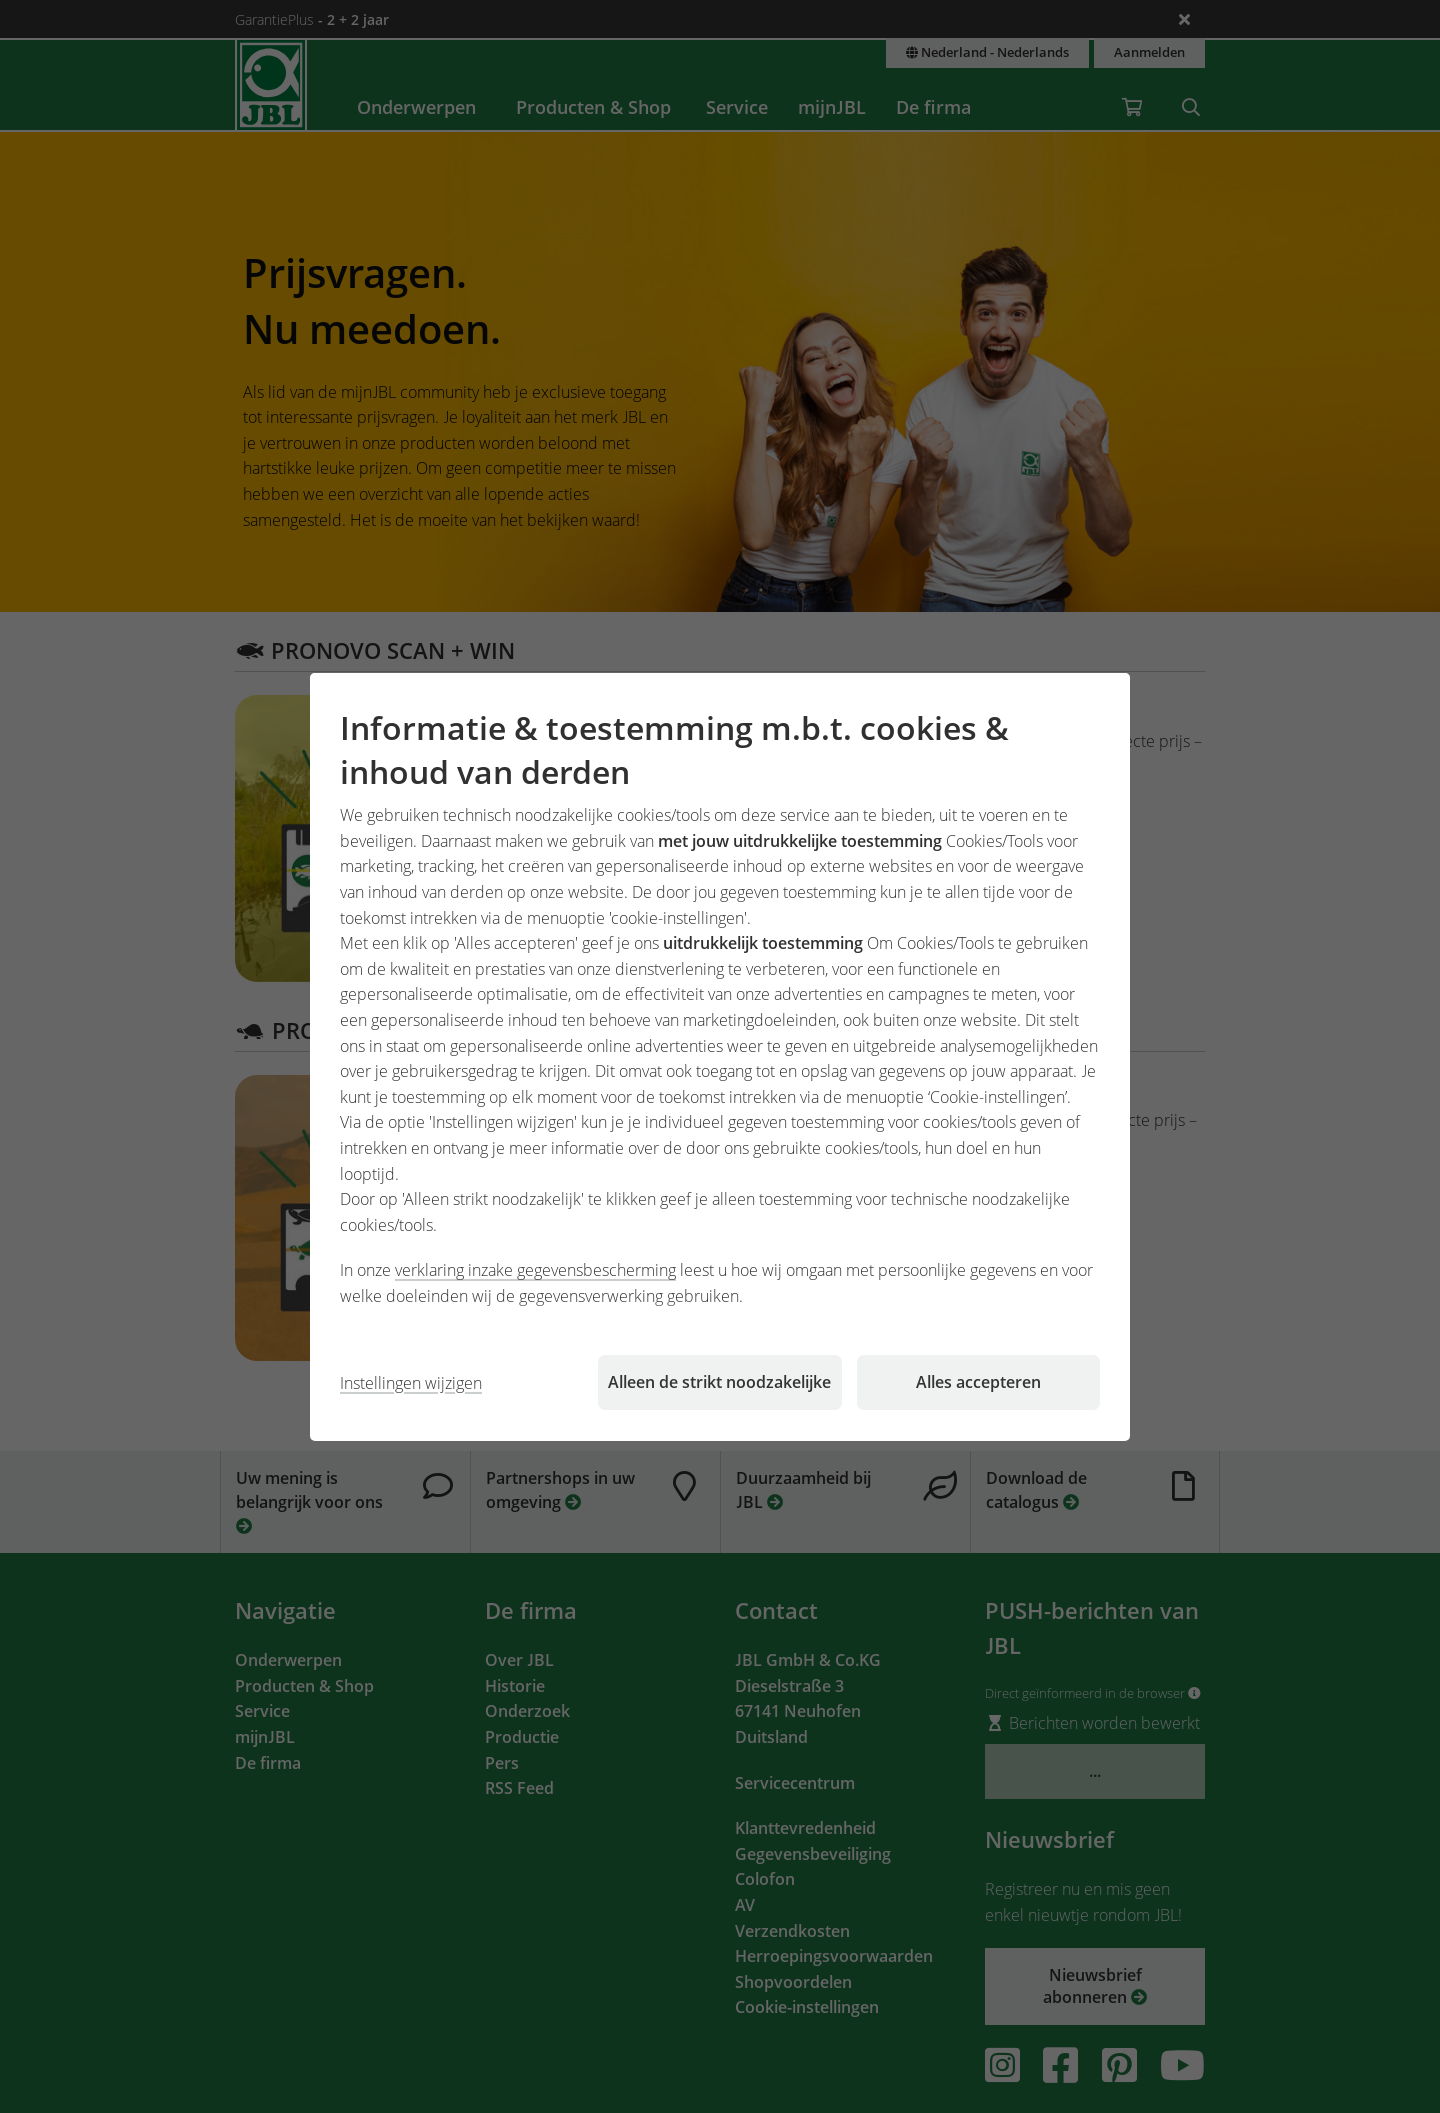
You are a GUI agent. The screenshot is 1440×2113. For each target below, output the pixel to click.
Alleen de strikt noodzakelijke (719, 1382)
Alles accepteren (978, 1382)
